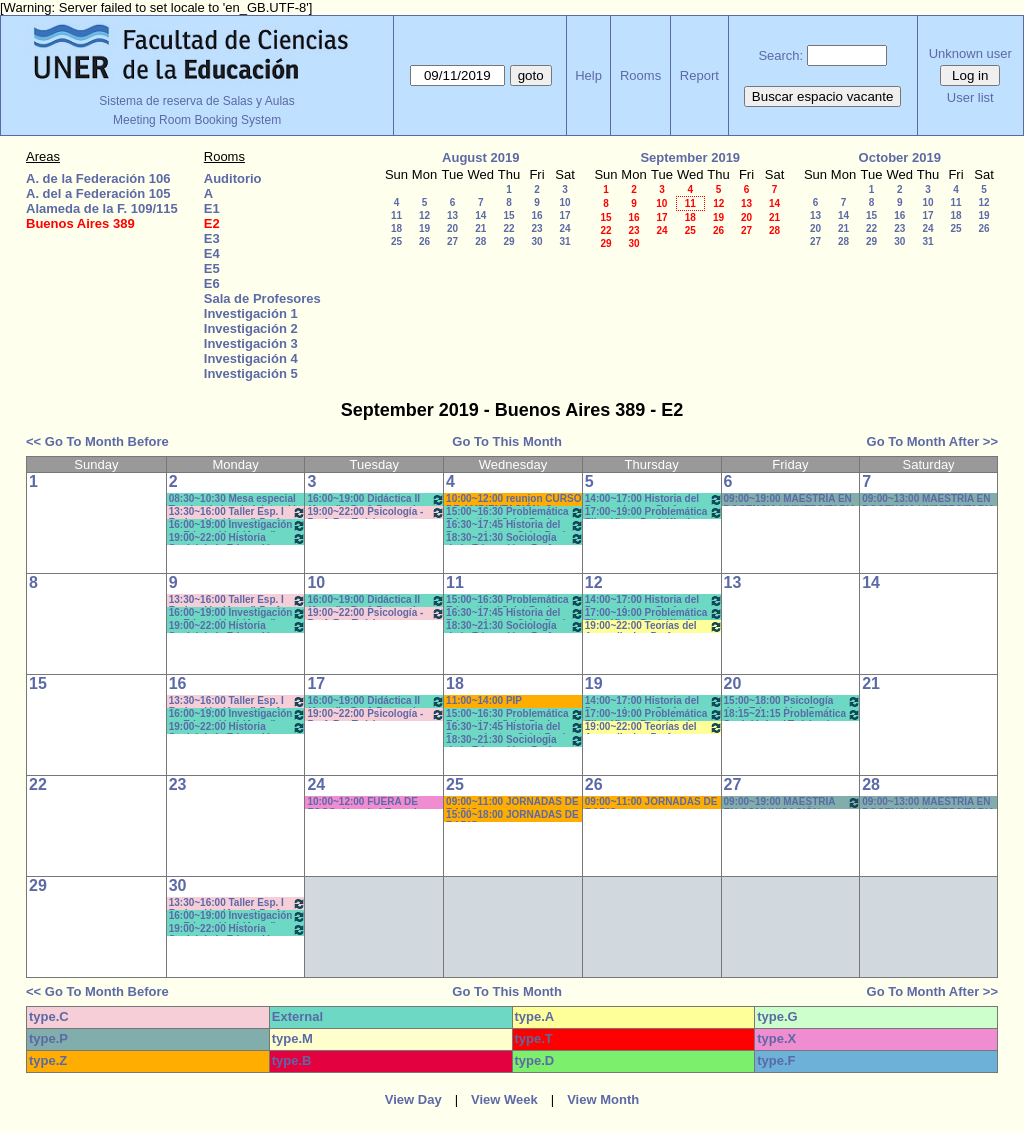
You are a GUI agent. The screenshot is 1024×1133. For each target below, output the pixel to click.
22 (508, 228)
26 (424, 241)
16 (536, 215)
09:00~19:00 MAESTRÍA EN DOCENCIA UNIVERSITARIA (790, 499)
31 (564, 241)
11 (396, 215)
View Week (504, 1099)
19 (424, 228)
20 (452, 228)
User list (970, 97)
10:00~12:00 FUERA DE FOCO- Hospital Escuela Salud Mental (364, 802)
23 (536, 228)
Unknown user (970, 53)
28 (480, 241)
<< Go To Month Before (97, 441)
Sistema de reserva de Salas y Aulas (196, 101)
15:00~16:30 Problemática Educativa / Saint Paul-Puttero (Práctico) (515, 512)
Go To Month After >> (932, 441)
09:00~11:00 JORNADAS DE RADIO (512, 802)
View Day (413, 1099)
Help (588, 75)
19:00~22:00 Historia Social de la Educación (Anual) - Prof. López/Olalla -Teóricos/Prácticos (238, 538)
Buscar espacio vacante (823, 96)
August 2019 (480, 157)
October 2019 (900, 157)
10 (564, 202)
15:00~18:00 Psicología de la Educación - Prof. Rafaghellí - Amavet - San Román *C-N (793, 701)
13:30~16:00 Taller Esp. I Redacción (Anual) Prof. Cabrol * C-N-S (238, 512)
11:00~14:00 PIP (484, 700)
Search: (780, 55)
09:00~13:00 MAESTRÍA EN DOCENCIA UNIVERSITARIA (928, 499)
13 (452, 215)
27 (452, 241)
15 (508, 215)
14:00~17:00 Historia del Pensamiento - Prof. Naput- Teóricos (654, 499)
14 (480, 215)
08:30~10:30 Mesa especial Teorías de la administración (236, 499)
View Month (603, 1099)
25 (396, 241)
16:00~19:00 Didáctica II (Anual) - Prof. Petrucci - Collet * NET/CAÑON (376, 499)
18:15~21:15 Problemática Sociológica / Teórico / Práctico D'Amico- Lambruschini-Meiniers (793, 714)
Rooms (640, 75)
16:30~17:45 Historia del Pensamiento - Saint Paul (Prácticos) (515, 525)
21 (480, 228)
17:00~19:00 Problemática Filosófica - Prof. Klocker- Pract (654, 512)
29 (508, 241)
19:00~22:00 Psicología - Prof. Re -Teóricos (376, 512)
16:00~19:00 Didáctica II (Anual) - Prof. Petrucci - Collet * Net (376, 701)
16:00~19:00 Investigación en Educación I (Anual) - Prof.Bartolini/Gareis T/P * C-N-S (238, 525)
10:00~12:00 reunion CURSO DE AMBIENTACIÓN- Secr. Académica (513, 499)
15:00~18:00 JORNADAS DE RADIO (512, 815)
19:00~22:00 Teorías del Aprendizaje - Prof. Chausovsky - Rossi (654, 626)
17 (564, 215)
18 (396, 228)
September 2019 (690, 157)
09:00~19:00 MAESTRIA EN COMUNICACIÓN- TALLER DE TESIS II (793, 802)
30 (536, 241)
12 (424, 215)
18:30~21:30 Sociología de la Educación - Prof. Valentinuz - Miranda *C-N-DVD (515, 538)
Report (699, 75)
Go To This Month (507, 441)
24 (564, 228)
